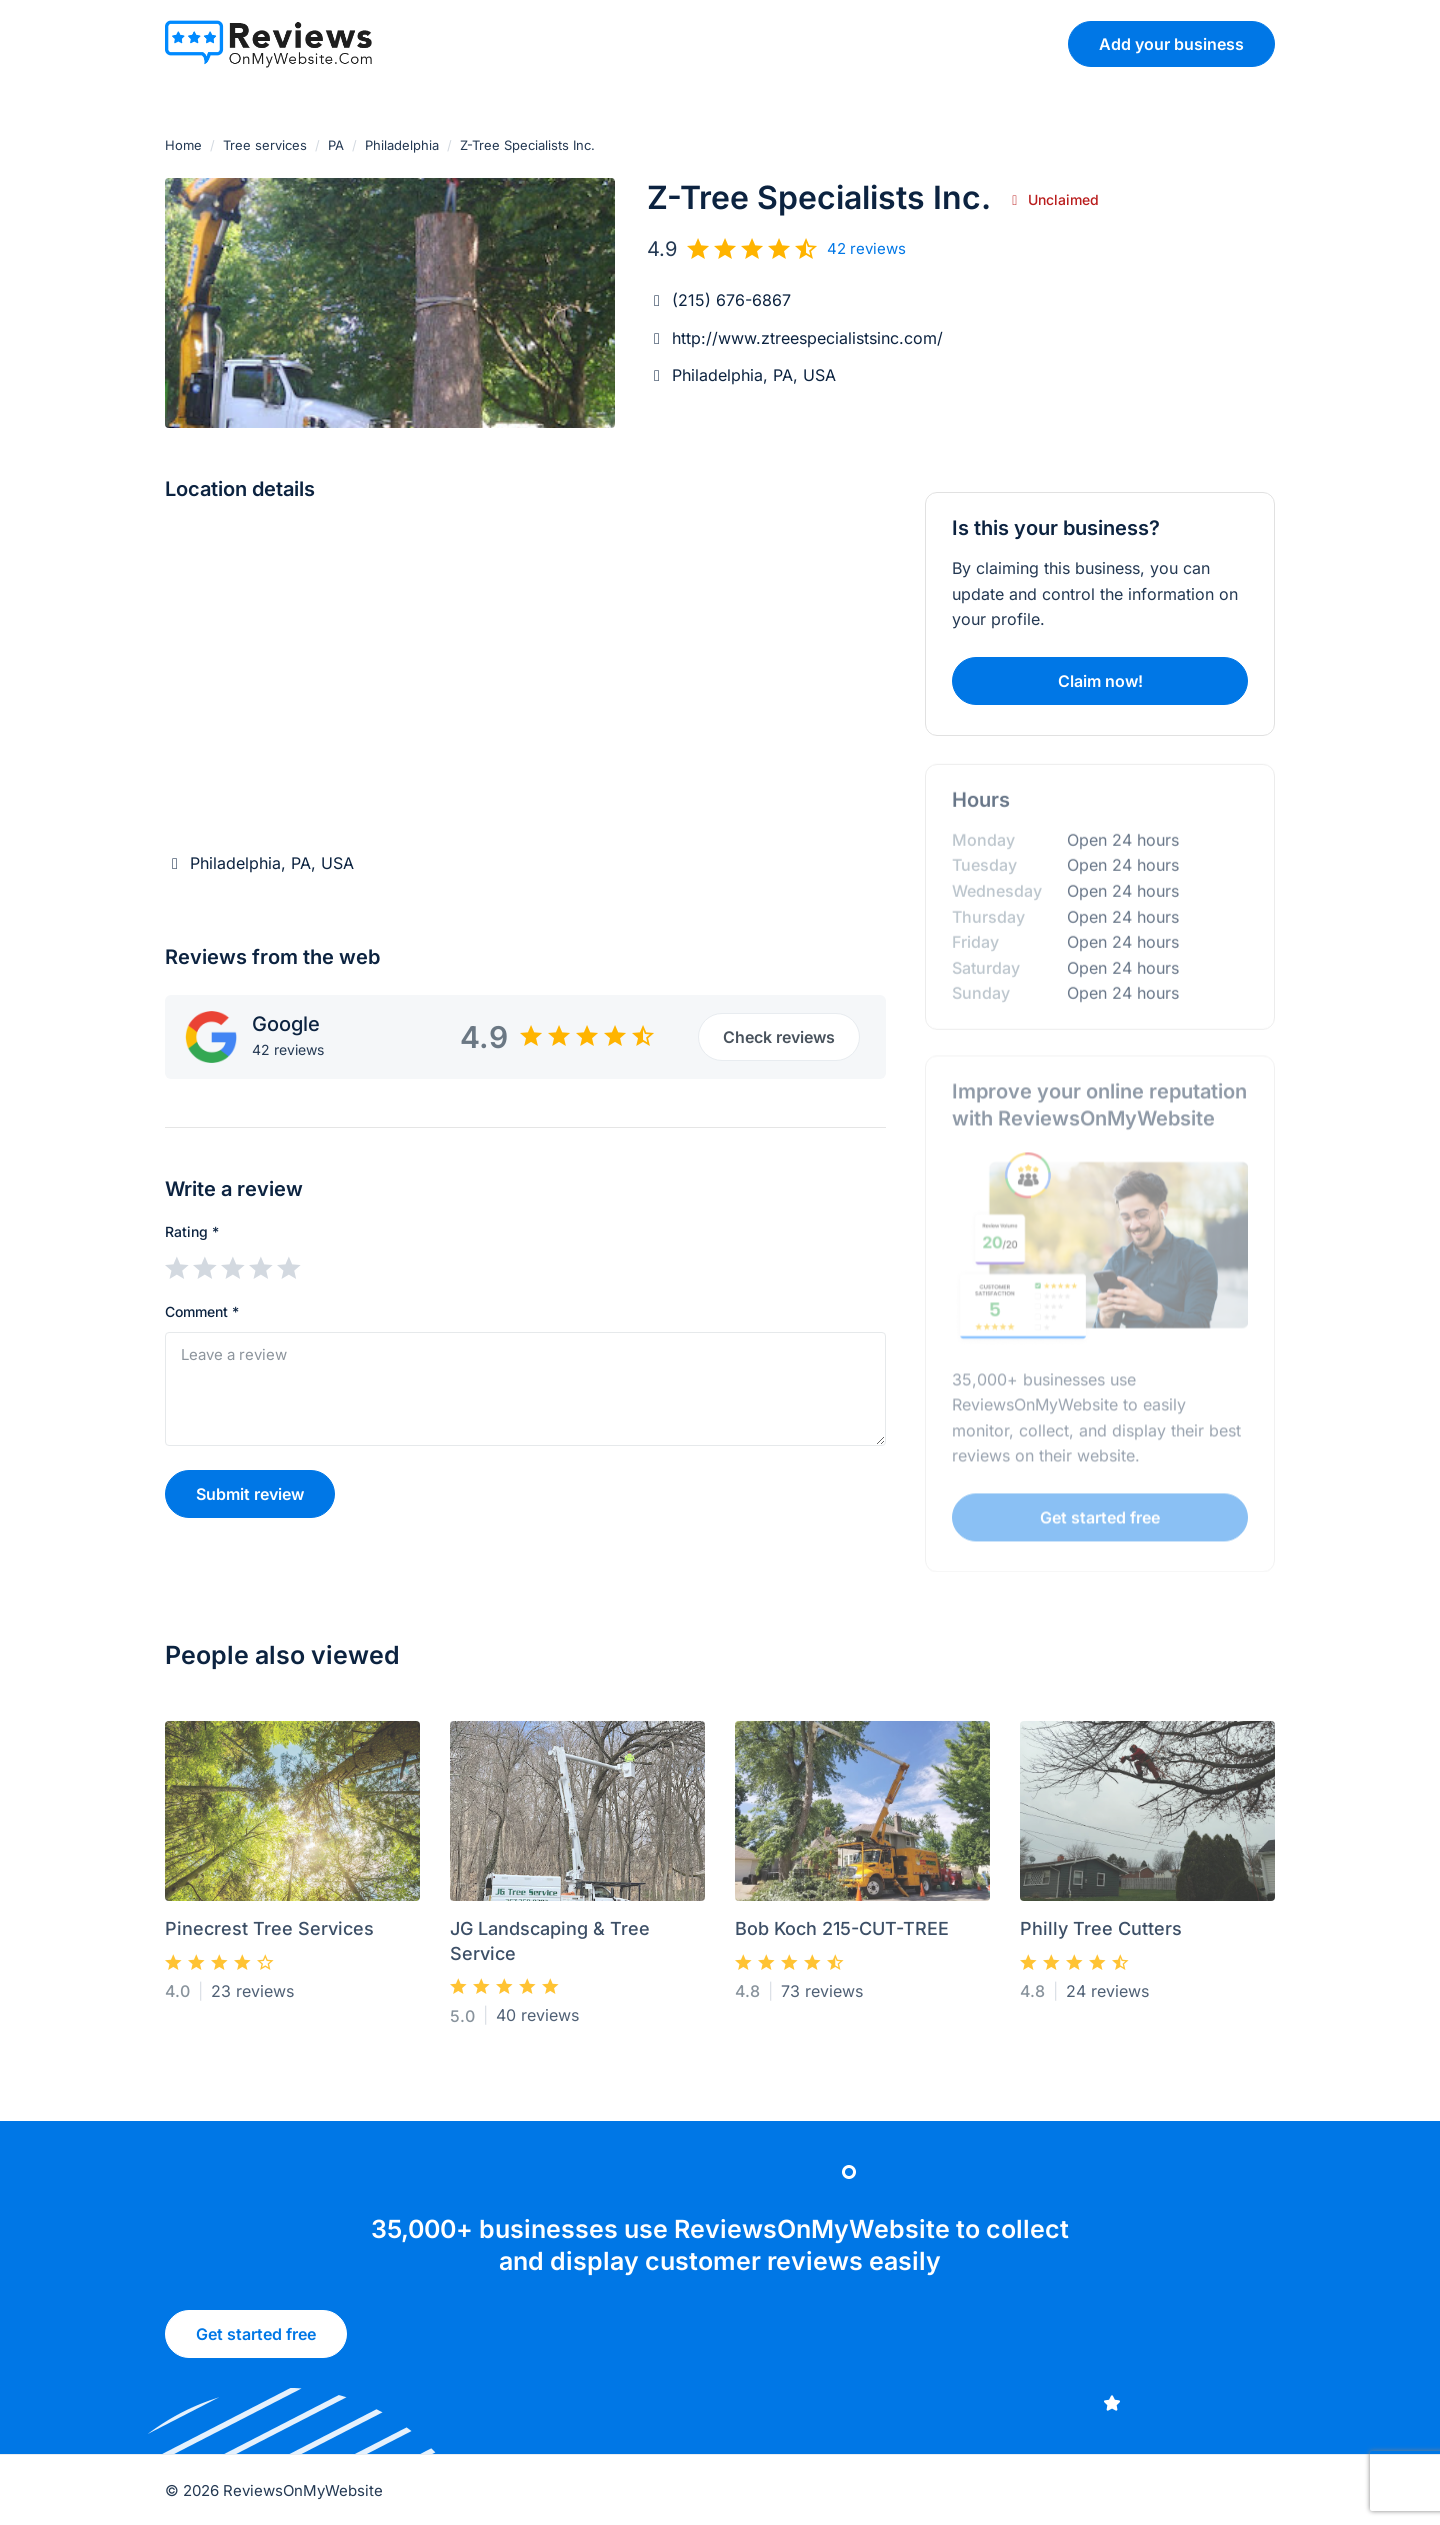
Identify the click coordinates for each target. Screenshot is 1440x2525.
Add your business (1171, 44)
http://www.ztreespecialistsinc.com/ (807, 338)
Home (183, 145)
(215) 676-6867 (731, 300)
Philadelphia (402, 145)
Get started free (256, 2341)
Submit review (250, 1494)
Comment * (202, 1311)
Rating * (192, 1231)
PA (336, 145)
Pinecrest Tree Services (269, 1936)
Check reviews (779, 1037)
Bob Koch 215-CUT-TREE (842, 1936)
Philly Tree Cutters (1101, 1936)
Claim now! (1100, 681)
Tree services (265, 145)
